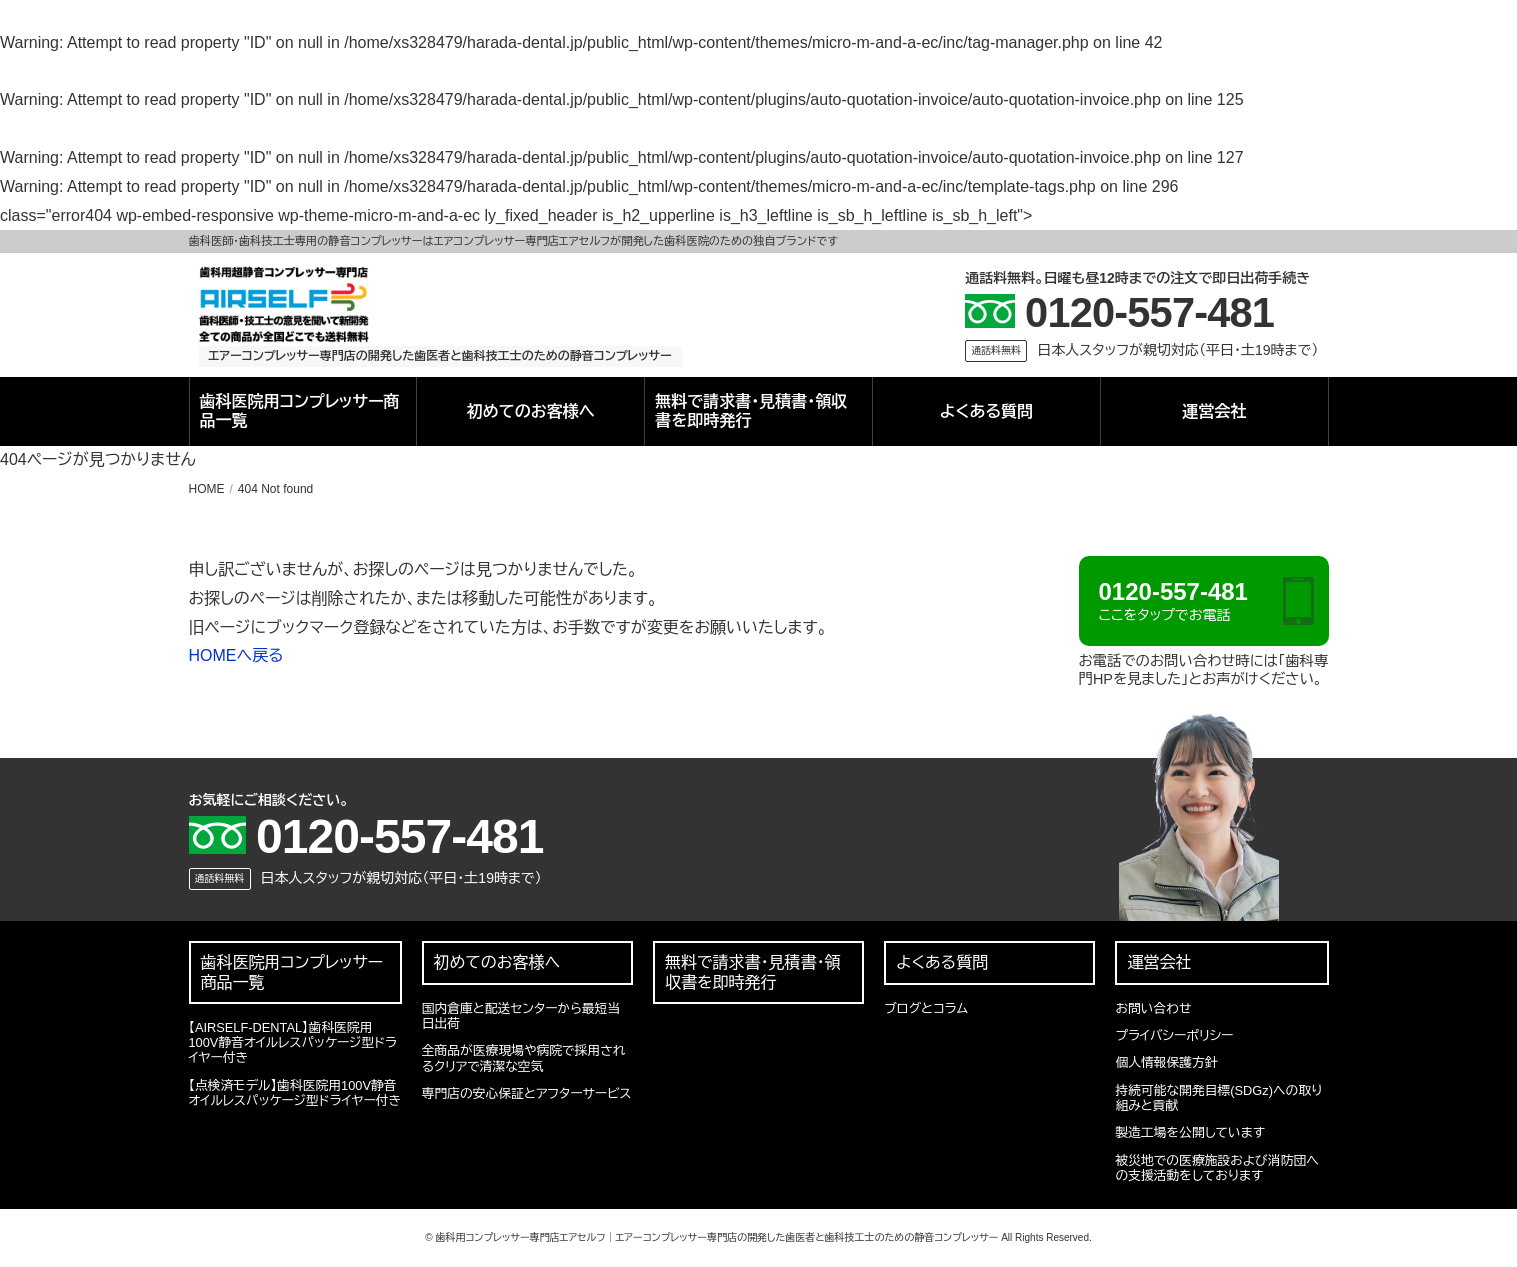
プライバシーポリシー (1174, 1035)
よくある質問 (986, 411)
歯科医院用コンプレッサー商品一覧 (300, 411)
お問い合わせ (1153, 1008)
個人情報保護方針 (1166, 1062)
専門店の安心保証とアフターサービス (527, 1093)
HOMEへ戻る (236, 655)
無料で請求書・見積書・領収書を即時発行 (751, 411)
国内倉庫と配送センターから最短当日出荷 (521, 1016)
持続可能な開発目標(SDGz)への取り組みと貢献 (1218, 1098)
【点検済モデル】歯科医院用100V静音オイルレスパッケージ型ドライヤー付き (295, 1093)
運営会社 (1214, 411)
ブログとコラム (926, 1008)
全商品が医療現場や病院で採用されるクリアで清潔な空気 (524, 1058)
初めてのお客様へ (531, 411)
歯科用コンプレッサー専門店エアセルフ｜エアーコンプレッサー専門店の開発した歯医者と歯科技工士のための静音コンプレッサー (716, 1237)
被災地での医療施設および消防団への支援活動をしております (1216, 1168)
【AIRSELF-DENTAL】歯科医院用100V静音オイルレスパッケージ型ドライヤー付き (293, 1043)
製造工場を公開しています (1190, 1132)
